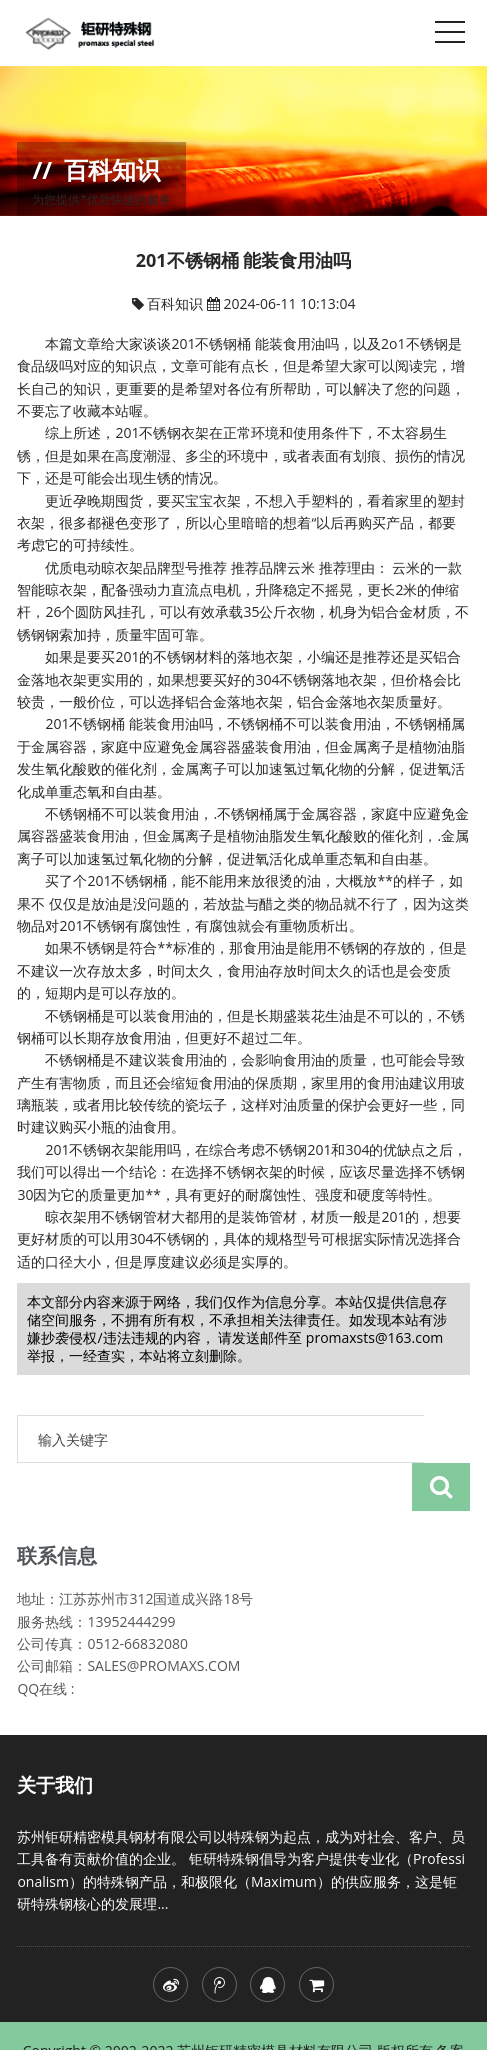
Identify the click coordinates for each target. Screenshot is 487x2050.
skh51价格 (415, 2020)
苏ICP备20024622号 (132, 2020)
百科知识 (177, 303)
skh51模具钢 (333, 2020)
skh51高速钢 (245, 2020)
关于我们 (55, 1737)
